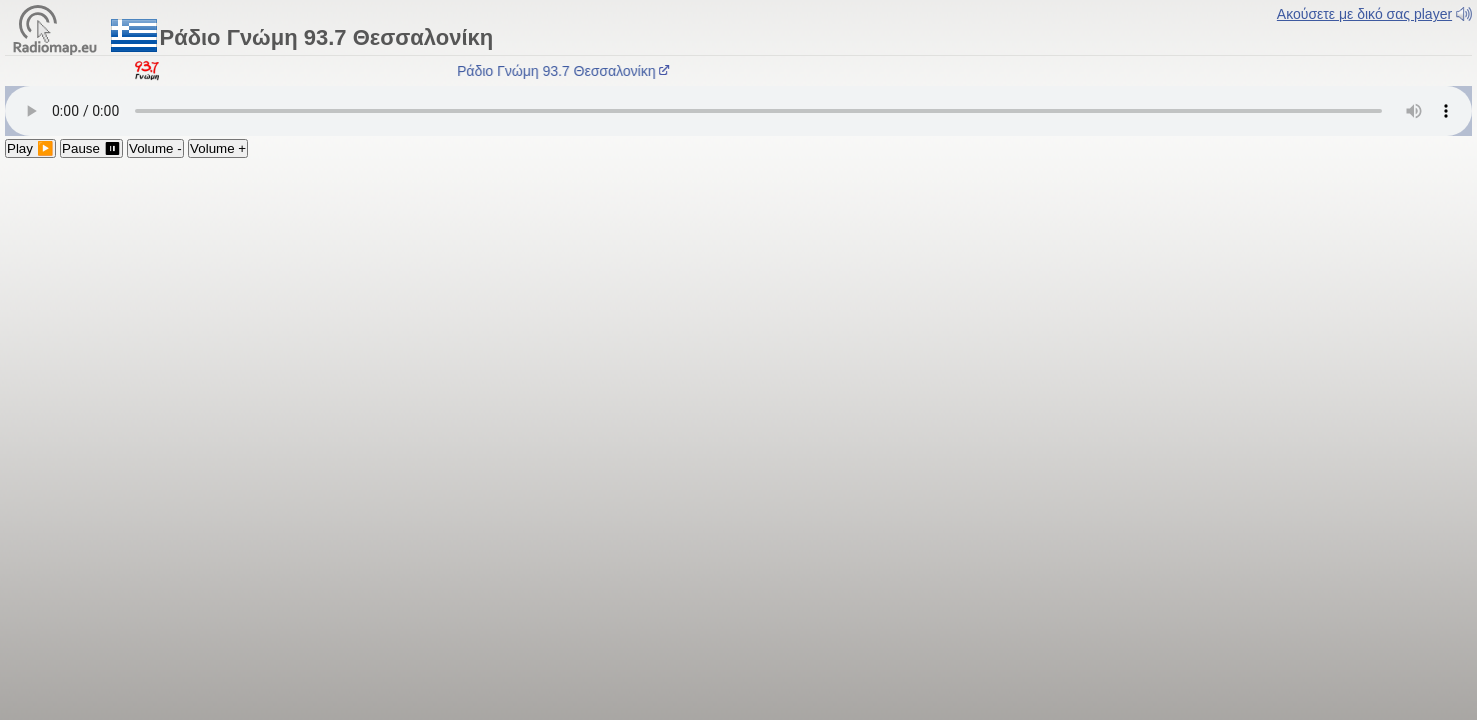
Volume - (155, 148)
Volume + (218, 148)
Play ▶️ (30, 148)
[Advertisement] (739, 308)
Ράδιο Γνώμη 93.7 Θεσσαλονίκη (567, 71)
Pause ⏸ (91, 148)
